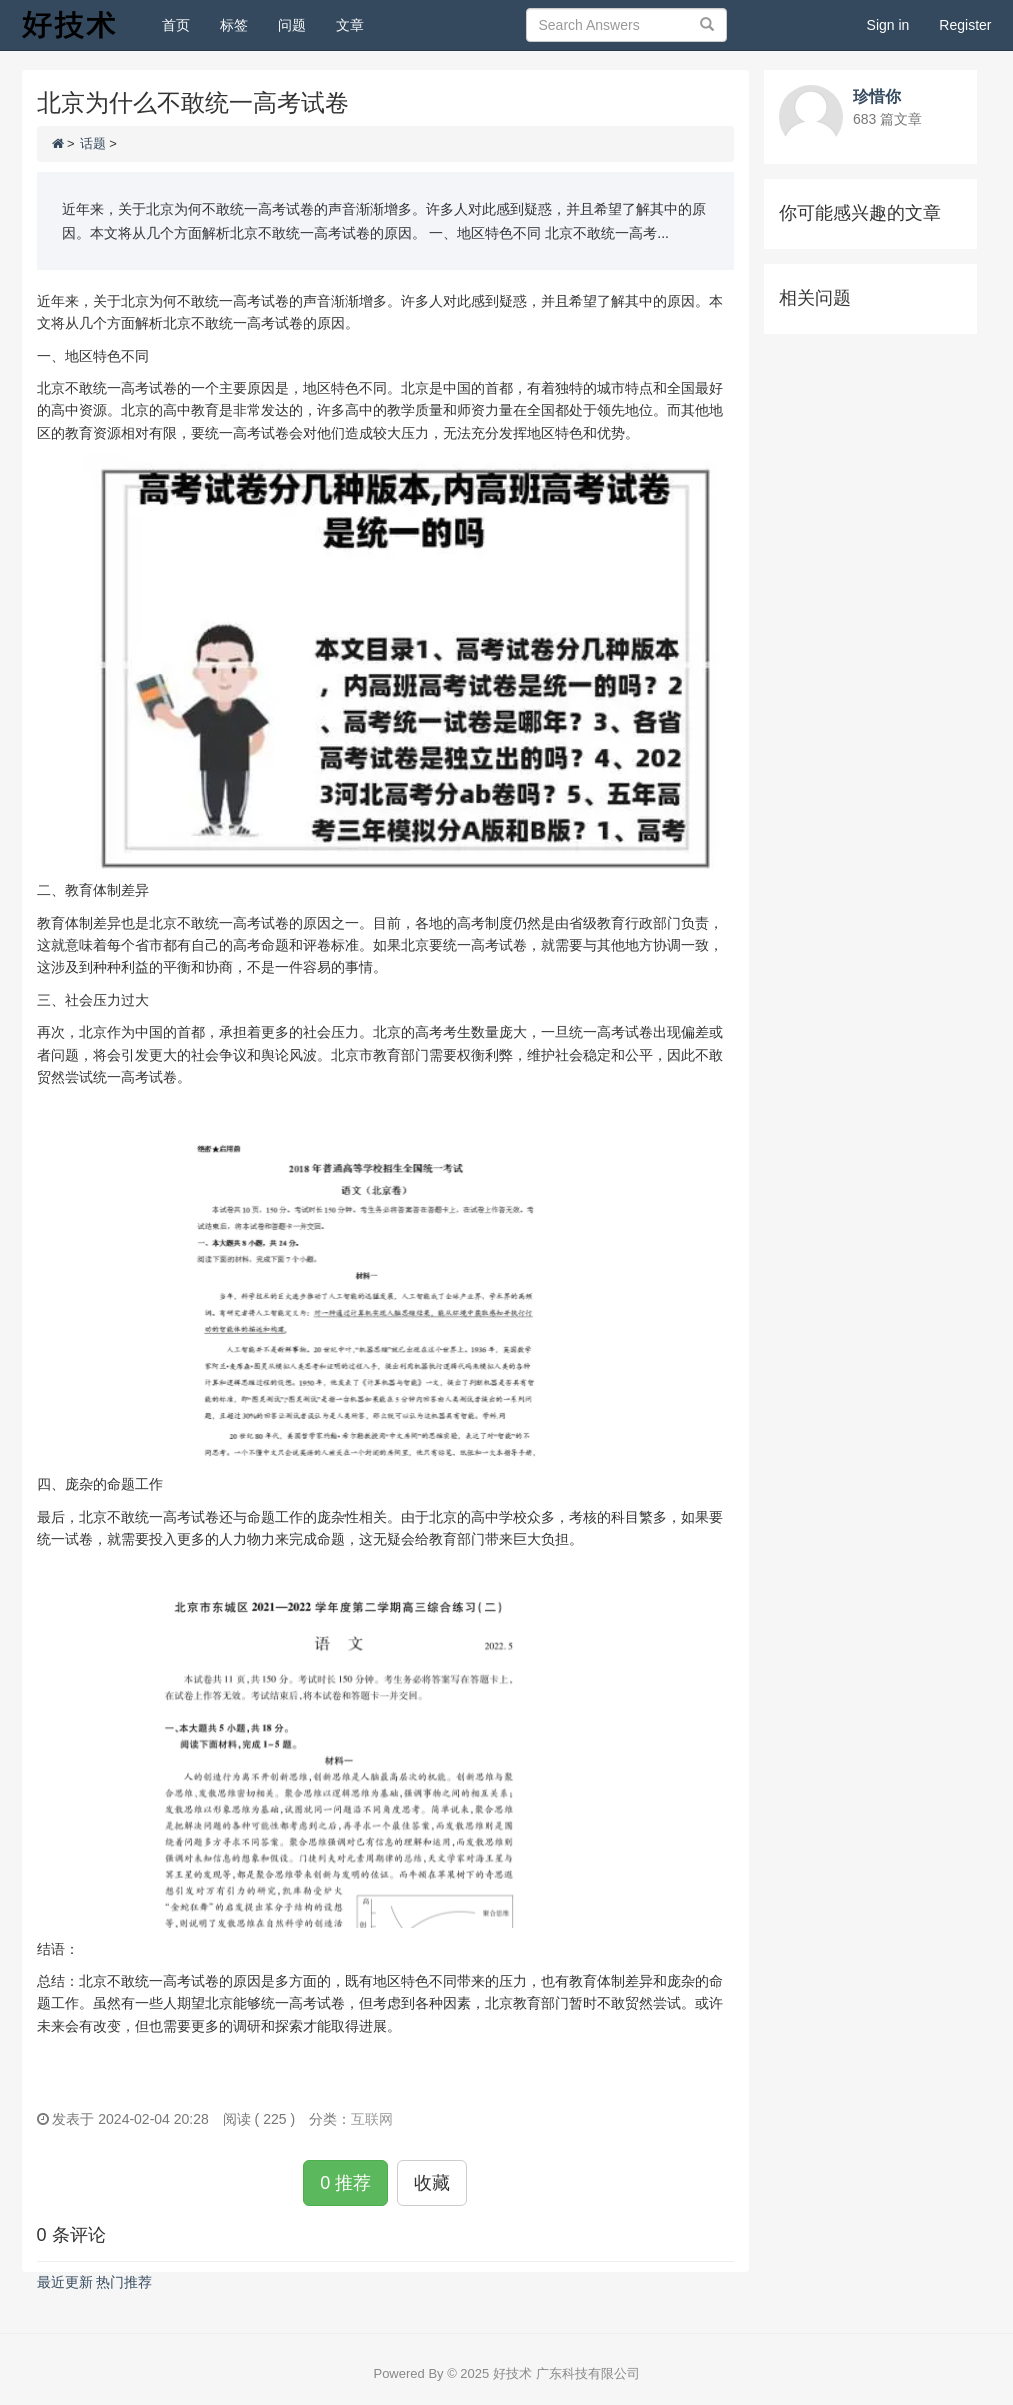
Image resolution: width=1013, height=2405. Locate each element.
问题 (292, 25)
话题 (93, 143)
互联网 (372, 2119)
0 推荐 (345, 2183)
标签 (234, 25)
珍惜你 (877, 96)
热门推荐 (124, 2282)
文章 (350, 25)
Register (965, 25)
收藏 (432, 2183)
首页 (183, 23)
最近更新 (65, 2282)
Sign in (888, 25)
